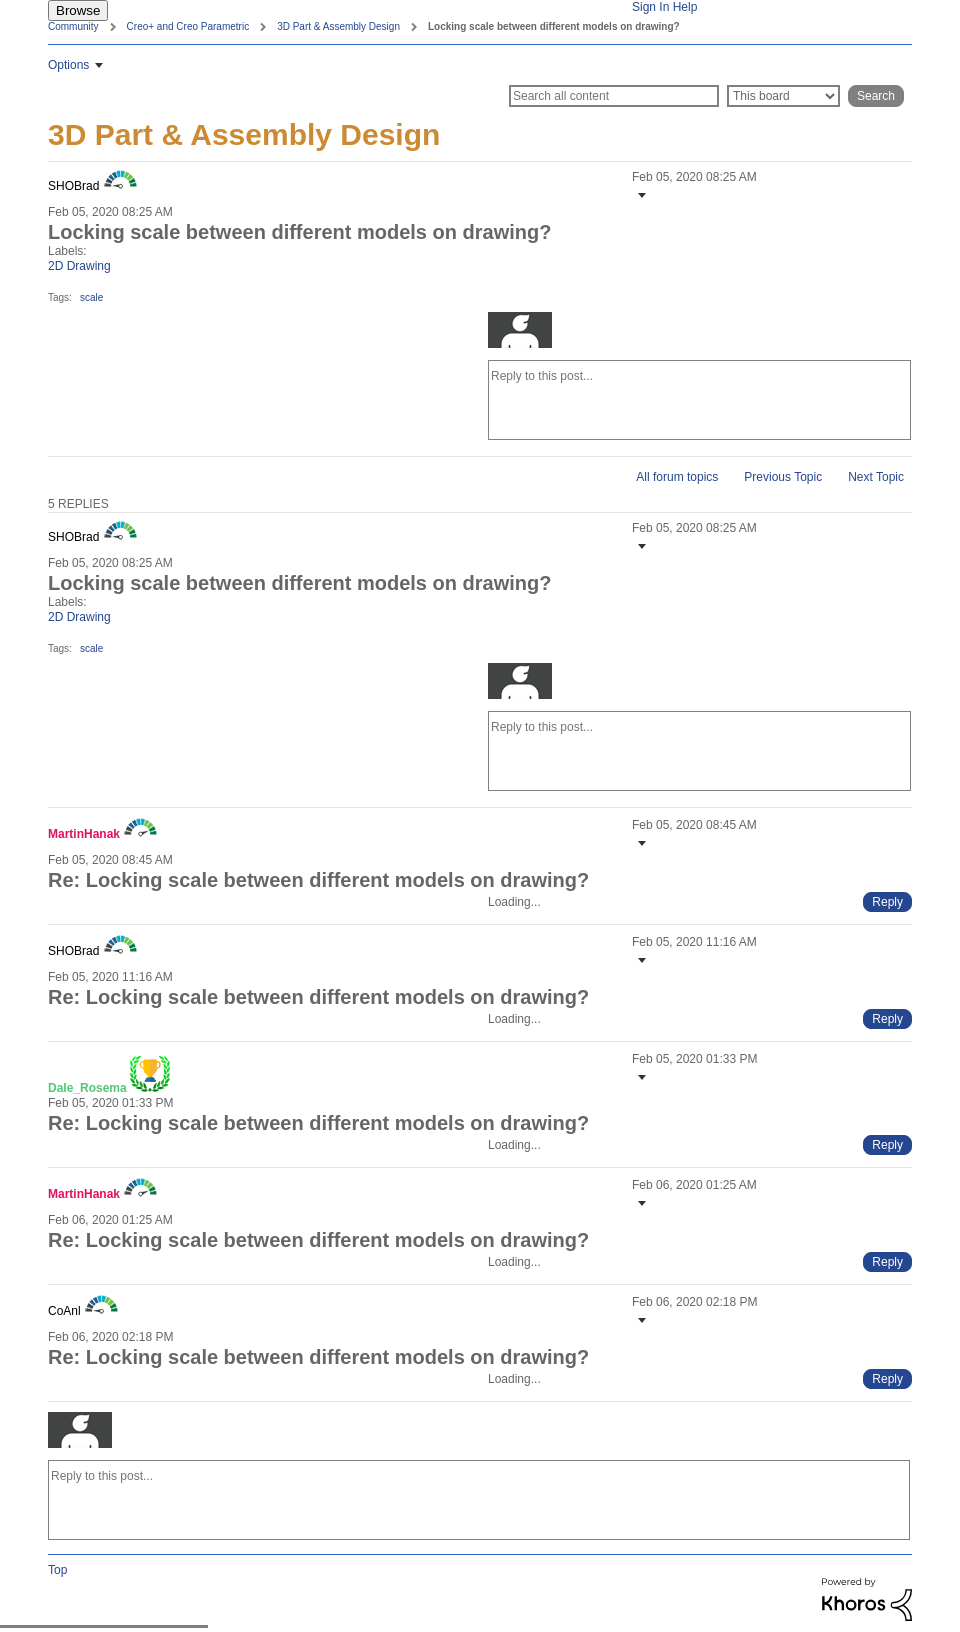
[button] (640, 195)
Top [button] (57, 1570)
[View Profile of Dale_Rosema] (87, 1088)
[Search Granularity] (783, 96)
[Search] (614, 96)
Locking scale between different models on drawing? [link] (554, 26)
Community (73, 26)
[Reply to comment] (887, 902)
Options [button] (68, 65)
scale (91, 297)
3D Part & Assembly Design (338, 26)
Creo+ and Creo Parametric (188, 26)
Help (685, 7)
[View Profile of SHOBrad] (73, 186)
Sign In (650, 7)
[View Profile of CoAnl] (64, 1311)
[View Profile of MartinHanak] (84, 834)
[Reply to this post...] (699, 400)
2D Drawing (79, 266)
